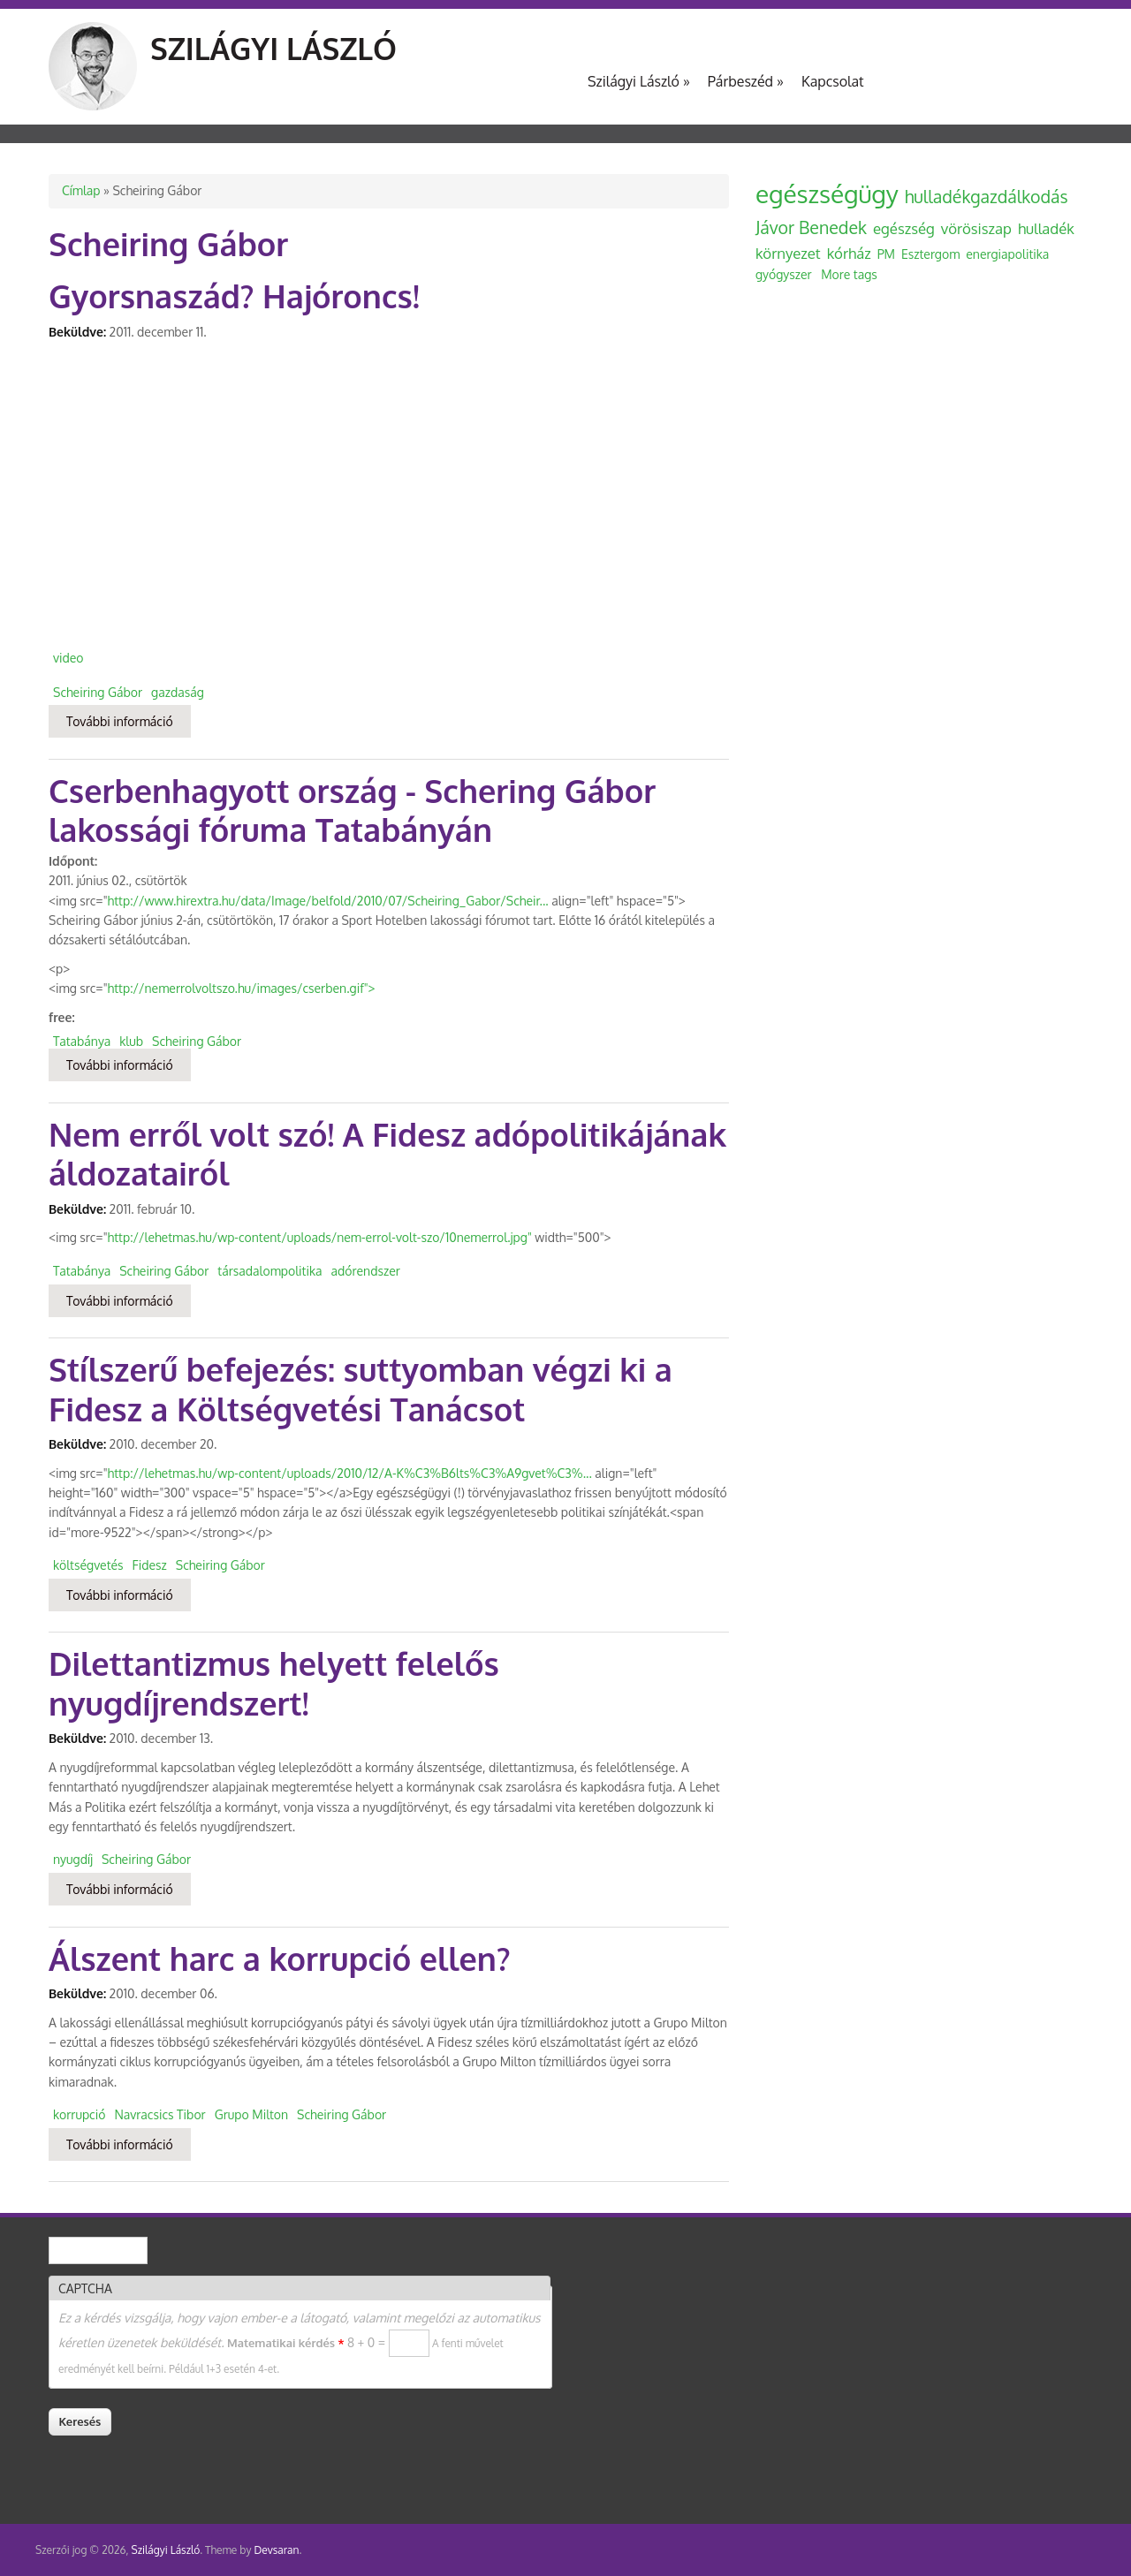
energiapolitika (1007, 253)
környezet (788, 253)
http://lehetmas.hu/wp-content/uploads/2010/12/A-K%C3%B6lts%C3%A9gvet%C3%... (350, 1473)
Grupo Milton (251, 2114)
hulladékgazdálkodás (986, 197)
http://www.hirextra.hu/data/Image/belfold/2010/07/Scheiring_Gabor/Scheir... (328, 900)
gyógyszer (783, 274)
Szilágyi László (273, 48)
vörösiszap (976, 228)
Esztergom (930, 253)
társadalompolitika (269, 1270)
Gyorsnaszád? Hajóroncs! (234, 295)
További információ (128, 720)
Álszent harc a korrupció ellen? (280, 1958)
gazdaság (177, 692)
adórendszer (365, 1270)
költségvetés (88, 1564)
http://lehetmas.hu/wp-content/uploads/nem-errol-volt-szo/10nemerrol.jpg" (320, 1237)
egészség (904, 228)
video (68, 657)
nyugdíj (73, 1859)
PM (886, 253)
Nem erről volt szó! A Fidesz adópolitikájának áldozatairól (387, 1153)
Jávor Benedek (811, 227)
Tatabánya (81, 1041)
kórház (849, 253)
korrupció (79, 2114)
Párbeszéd (746, 81)
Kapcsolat (832, 81)
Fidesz (150, 1564)
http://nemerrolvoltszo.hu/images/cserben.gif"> (242, 988)
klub (131, 1041)
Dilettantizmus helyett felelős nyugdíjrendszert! (274, 1683)
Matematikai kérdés (285, 2343)
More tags (849, 274)
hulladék (1046, 228)
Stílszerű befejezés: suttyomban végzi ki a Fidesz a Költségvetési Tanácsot (360, 1388)
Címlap (81, 190)
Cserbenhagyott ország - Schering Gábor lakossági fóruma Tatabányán (352, 810)
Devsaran (276, 2550)
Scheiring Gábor (97, 692)
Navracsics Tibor (159, 2114)
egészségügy (827, 193)
